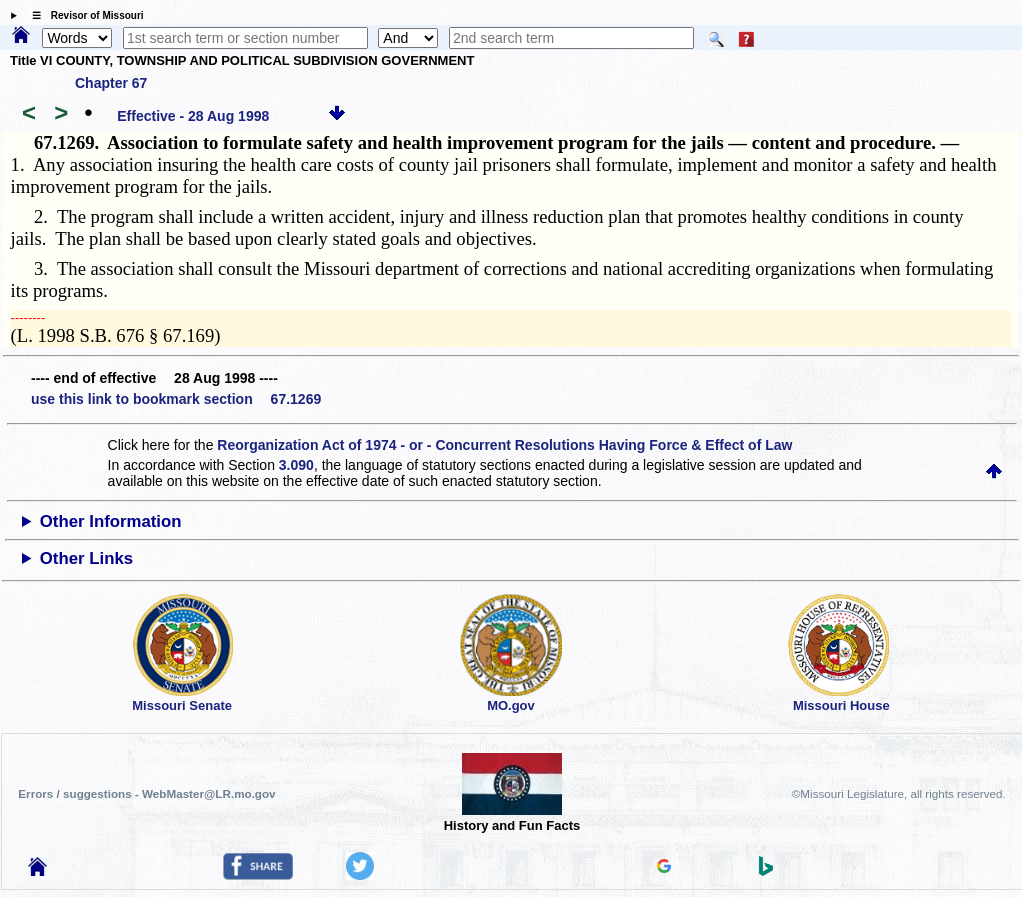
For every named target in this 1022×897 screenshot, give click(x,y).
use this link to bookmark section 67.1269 (176, 399)
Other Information (111, 521)
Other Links (86, 558)
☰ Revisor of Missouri (83, 15)
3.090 (296, 465)
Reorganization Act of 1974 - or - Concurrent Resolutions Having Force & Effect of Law (504, 445)
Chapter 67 (111, 83)
